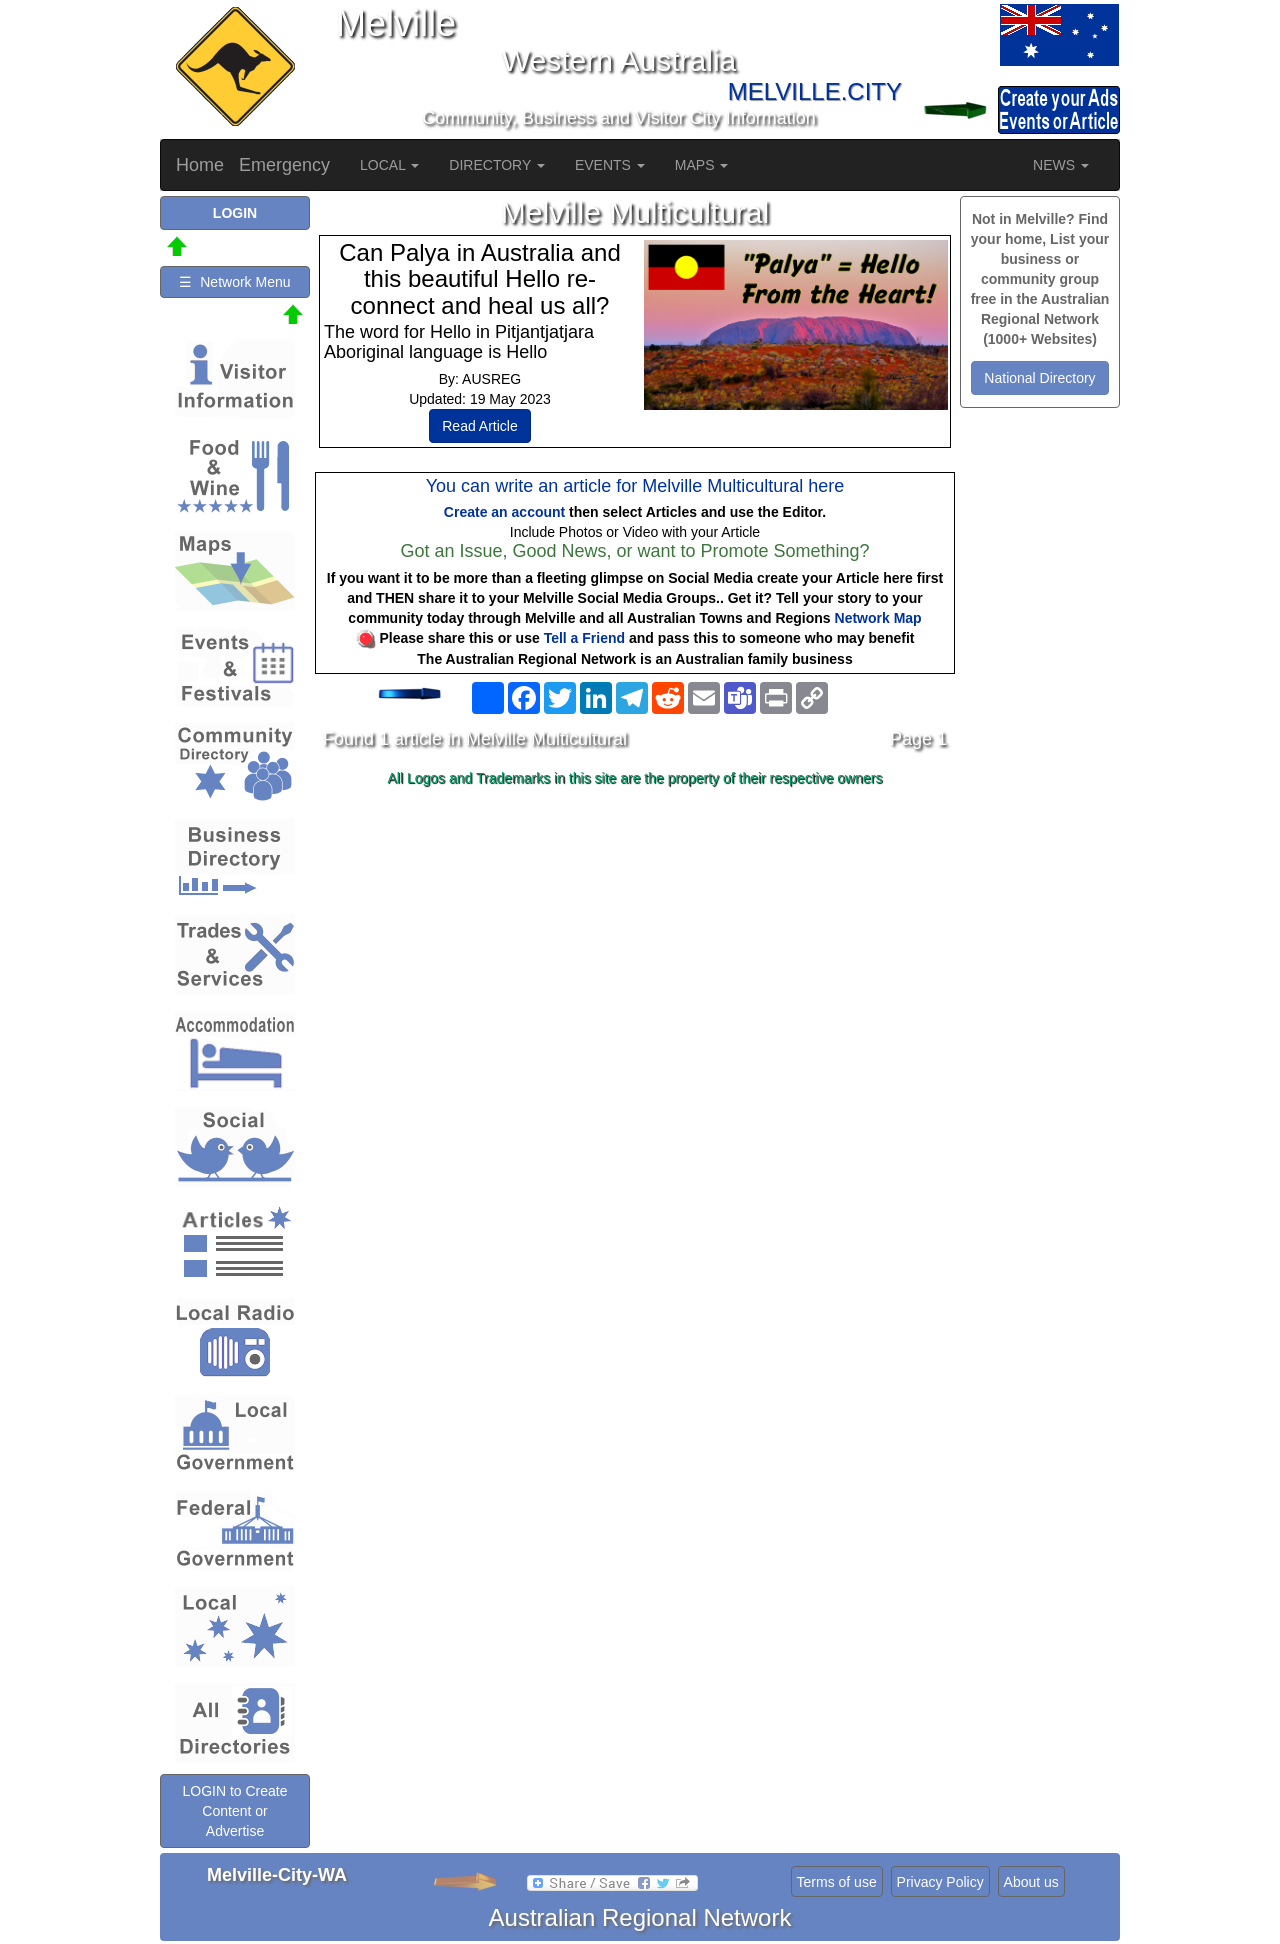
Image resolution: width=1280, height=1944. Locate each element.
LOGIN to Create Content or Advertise (234, 1811)
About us (1031, 1882)
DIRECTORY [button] (497, 165)
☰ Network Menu (234, 282)
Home (200, 165)
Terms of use (837, 1882)
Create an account (504, 512)
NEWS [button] (1061, 165)
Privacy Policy (940, 1882)
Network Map (878, 618)
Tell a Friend (584, 638)
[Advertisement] (635, 952)
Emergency (284, 165)
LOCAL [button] (389, 165)
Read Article (479, 426)
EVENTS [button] (610, 165)
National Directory (1039, 378)
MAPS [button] (702, 165)
